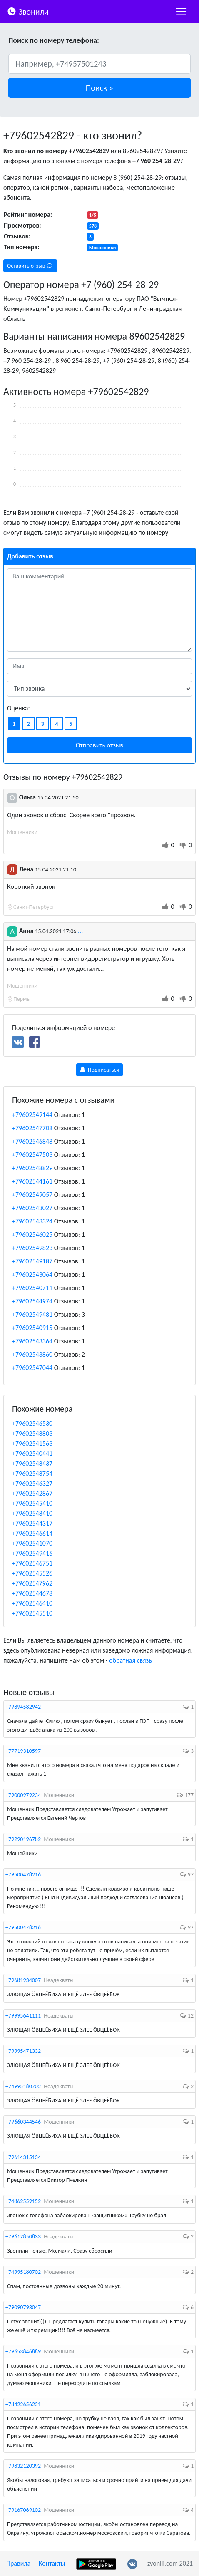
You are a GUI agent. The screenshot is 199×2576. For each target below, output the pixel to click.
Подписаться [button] (99, 1069)
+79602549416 (32, 1553)
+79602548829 (32, 1168)
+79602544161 (32, 1181)
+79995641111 (23, 2015)
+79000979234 (23, 1795)
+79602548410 (32, 1513)
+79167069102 (23, 2510)
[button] (99, 88)
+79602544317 (32, 1523)
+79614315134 (23, 2157)
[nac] (181, 12)
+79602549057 (32, 1195)
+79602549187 (32, 1261)
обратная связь (130, 1660)
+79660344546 (23, 2121)
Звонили (28, 11)
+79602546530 (32, 1423)
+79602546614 (32, 1533)
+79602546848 (32, 1141)
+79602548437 (32, 1463)
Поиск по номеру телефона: (53, 40)
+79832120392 (23, 2465)
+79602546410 (32, 1603)
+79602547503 (32, 1155)
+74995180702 (23, 2086)
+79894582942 (23, 1706)
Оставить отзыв (29, 265)
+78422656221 (23, 2404)
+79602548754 (32, 1473)
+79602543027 (32, 1208)
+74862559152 (23, 2201)
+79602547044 (32, 1368)
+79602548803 (32, 1433)
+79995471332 (23, 2051)
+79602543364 (32, 1341)
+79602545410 (32, 1503)
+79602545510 (32, 1613)
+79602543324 (32, 1221)
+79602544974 (32, 1301)
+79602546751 (32, 1563)
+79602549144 (32, 1115)
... (82, 797)
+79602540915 (32, 1328)
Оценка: (18, 708)
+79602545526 (32, 1573)
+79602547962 (32, 1583)
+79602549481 (32, 1314)
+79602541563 (32, 1443)
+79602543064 (32, 1274)
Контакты (52, 2563)
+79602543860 (32, 1354)
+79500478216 (23, 1874)
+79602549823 (32, 1248)
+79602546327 (32, 1483)
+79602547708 (32, 1128)
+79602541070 (32, 1543)
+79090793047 (23, 2307)
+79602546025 (32, 1234)
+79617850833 (23, 2236)
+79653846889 (23, 2351)
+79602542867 (32, 1493)
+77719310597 (23, 1751)
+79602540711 (32, 1288)
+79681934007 (23, 1980)
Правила (18, 2563)
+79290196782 (23, 1839)
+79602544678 (32, 1593)
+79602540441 (32, 1453)
